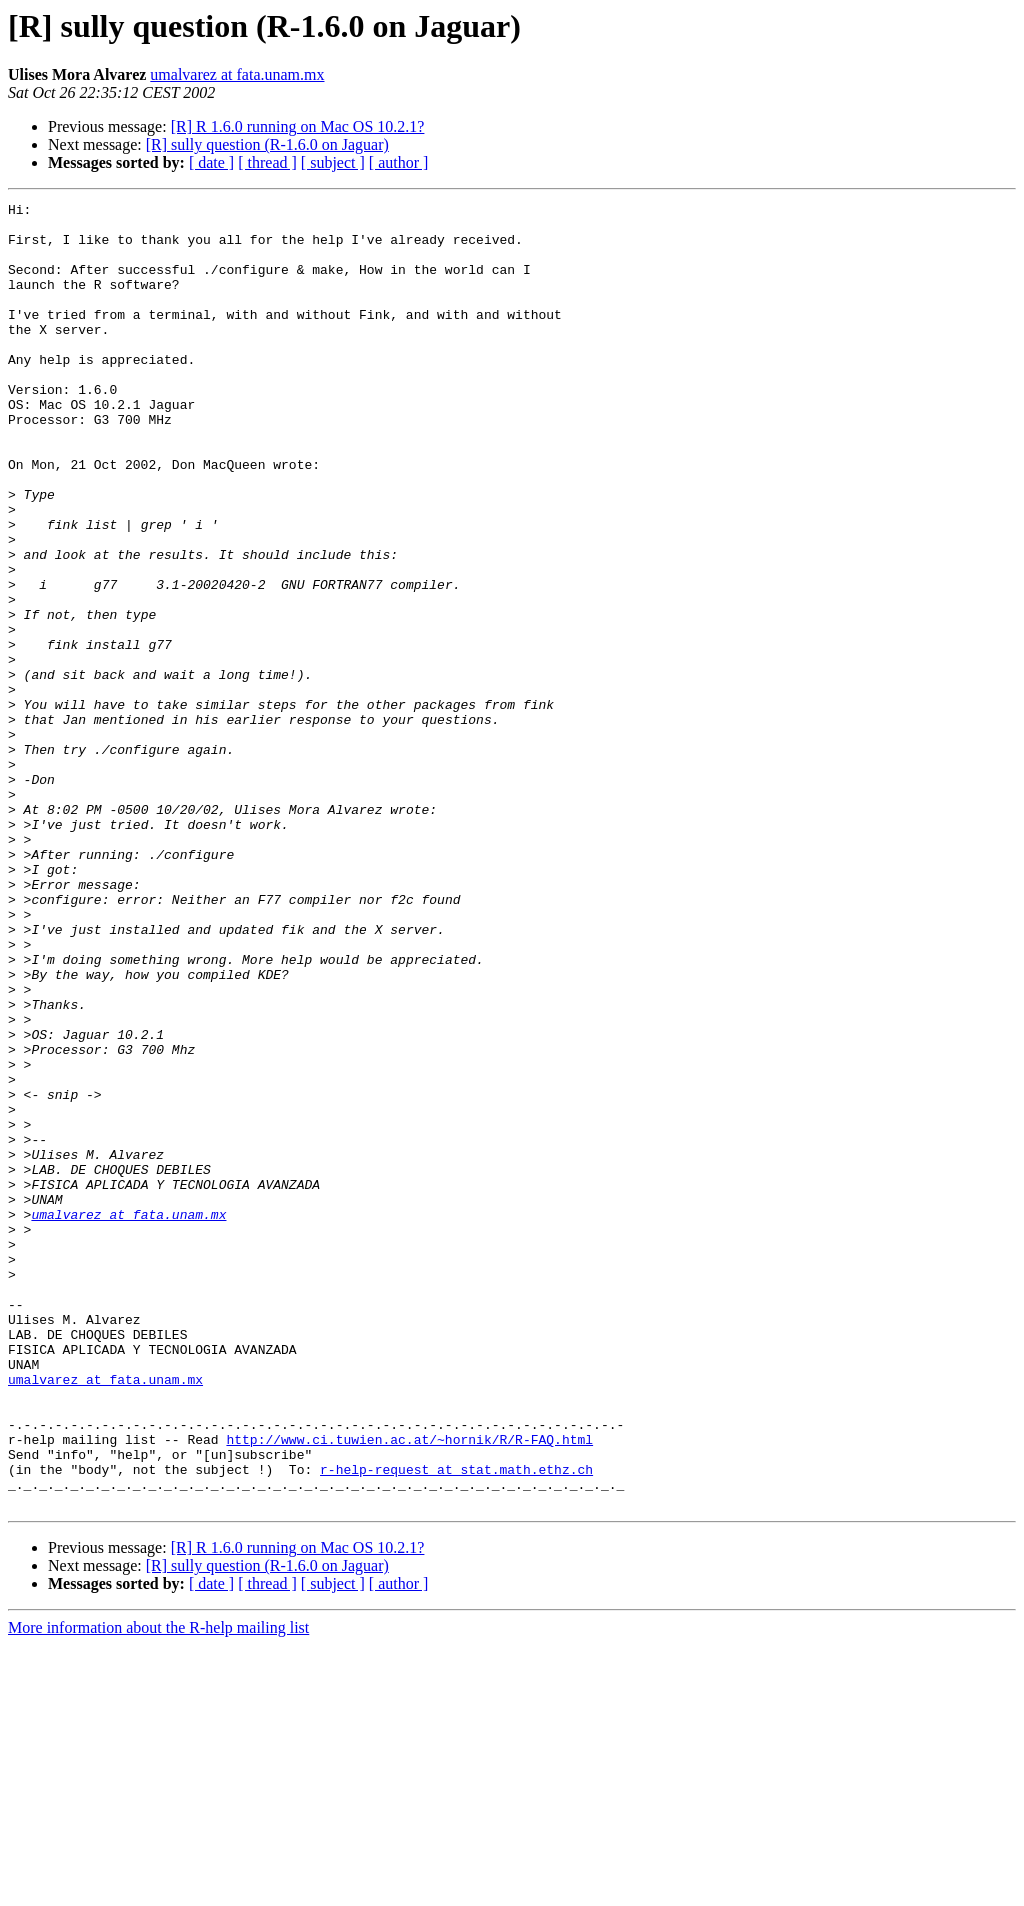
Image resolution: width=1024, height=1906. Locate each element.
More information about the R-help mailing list (158, 1888)
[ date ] (211, 162)
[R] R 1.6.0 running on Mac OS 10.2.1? (298, 126)
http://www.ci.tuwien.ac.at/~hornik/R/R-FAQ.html (409, 1688)
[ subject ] (333, 162)
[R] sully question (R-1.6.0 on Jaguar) (267, 144)
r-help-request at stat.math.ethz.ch (456, 1724)
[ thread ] (267, 162)
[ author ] (399, 162)
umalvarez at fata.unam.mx (237, 74)
